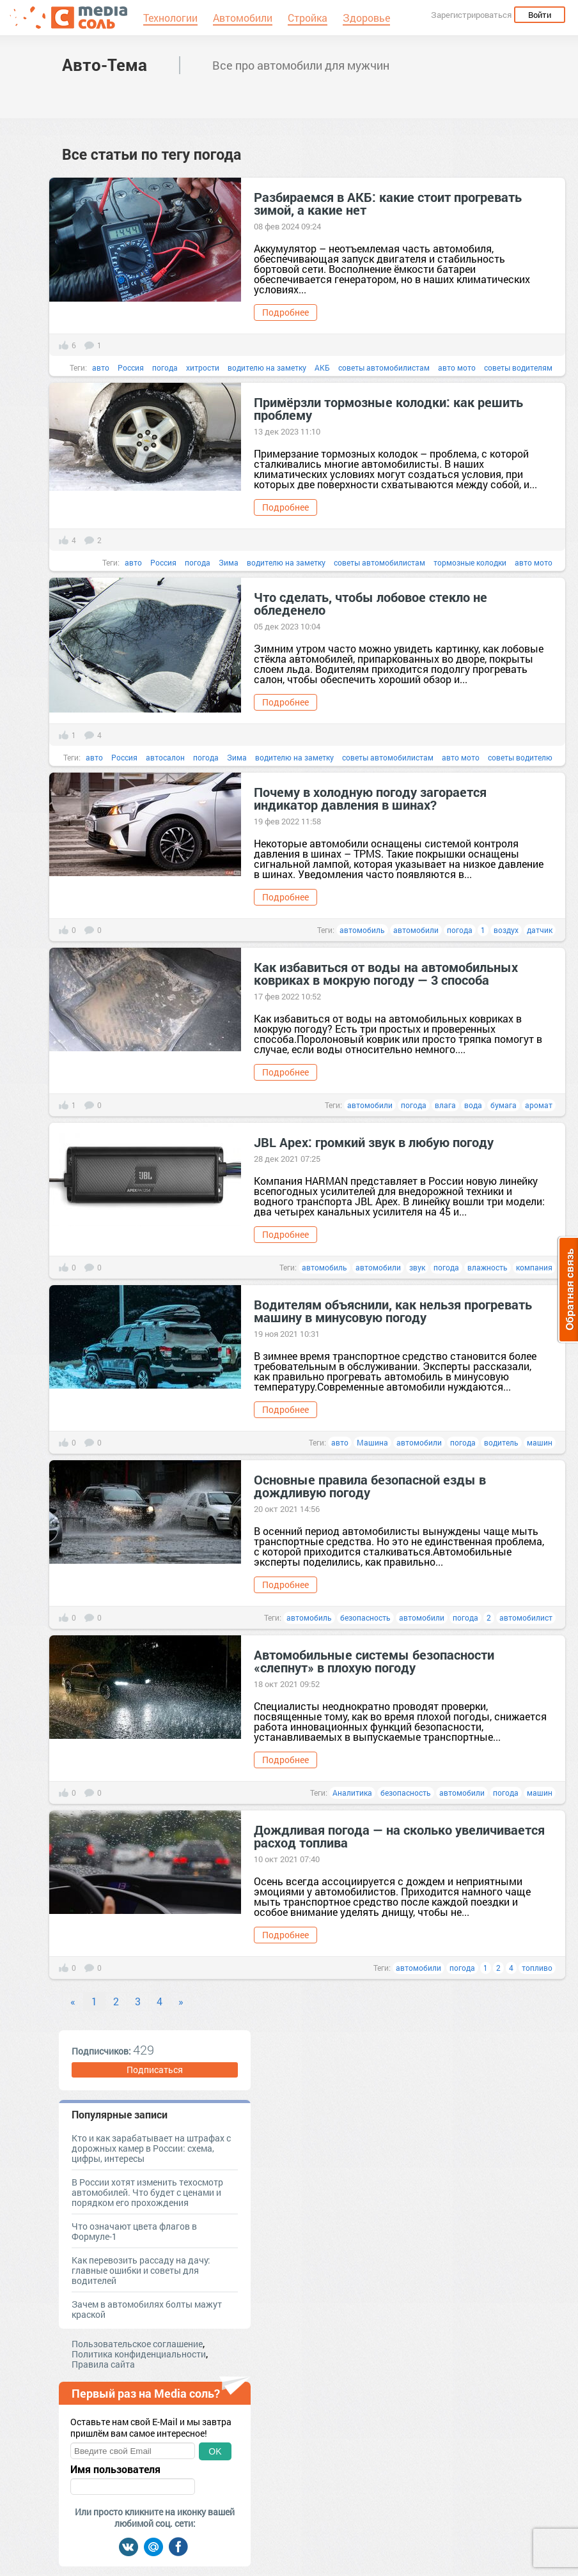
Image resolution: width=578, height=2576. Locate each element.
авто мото (457, 367)
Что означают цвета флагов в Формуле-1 (134, 2231)
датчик (539, 930)
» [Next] (181, 2001)
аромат (538, 1105)
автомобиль (362, 930)
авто (100, 367)
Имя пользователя (115, 2469)
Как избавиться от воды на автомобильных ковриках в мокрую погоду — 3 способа (386, 973)
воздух (506, 930)
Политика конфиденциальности (139, 2354)
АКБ (322, 367)
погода (165, 367)
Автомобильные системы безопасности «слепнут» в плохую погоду (374, 1661)
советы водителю (520, 757)
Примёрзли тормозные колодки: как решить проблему (388, 408)
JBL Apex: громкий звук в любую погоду (374, 1142)
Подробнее (285, 312)
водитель (501, 1442)
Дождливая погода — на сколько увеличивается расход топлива (399, 1836)
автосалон (165, 757)
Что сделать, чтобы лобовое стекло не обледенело (370, 603)
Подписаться (155, 2069)
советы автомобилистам (384, 367)
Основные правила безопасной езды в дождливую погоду (370, 1486)
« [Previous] (72, 2001)
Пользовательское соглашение (137, 2344)
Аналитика (352, 1792)
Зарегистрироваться (471, 14)
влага (445, 1105)
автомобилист (525, 1617)
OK (214, 2451)
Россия (131, 367)
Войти (539, 14)
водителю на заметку (267, 367)
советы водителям (518, 367)
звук (417, 1267)
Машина (372, 1442)
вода (473, 1105)
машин (539, 1442)
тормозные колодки (470, 562)
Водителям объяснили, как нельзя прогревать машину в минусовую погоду (393, 1310)
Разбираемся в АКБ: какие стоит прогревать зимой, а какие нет (388, 203)
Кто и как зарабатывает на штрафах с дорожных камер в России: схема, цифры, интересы (151, 2148)
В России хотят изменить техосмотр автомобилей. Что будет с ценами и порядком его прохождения (147, 2192)
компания (534, 1267)
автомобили (416, 930)
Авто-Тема (104, 64)
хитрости (202, 367)
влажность (487, 1267)
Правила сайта (103, 2364)
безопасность (365, 1617)
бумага (503, 1105)
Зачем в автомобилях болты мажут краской (147, 2309)
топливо (537, 1968)
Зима (228, 562)
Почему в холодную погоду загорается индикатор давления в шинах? (370, 798)
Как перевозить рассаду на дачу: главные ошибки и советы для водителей (141, 2270)
